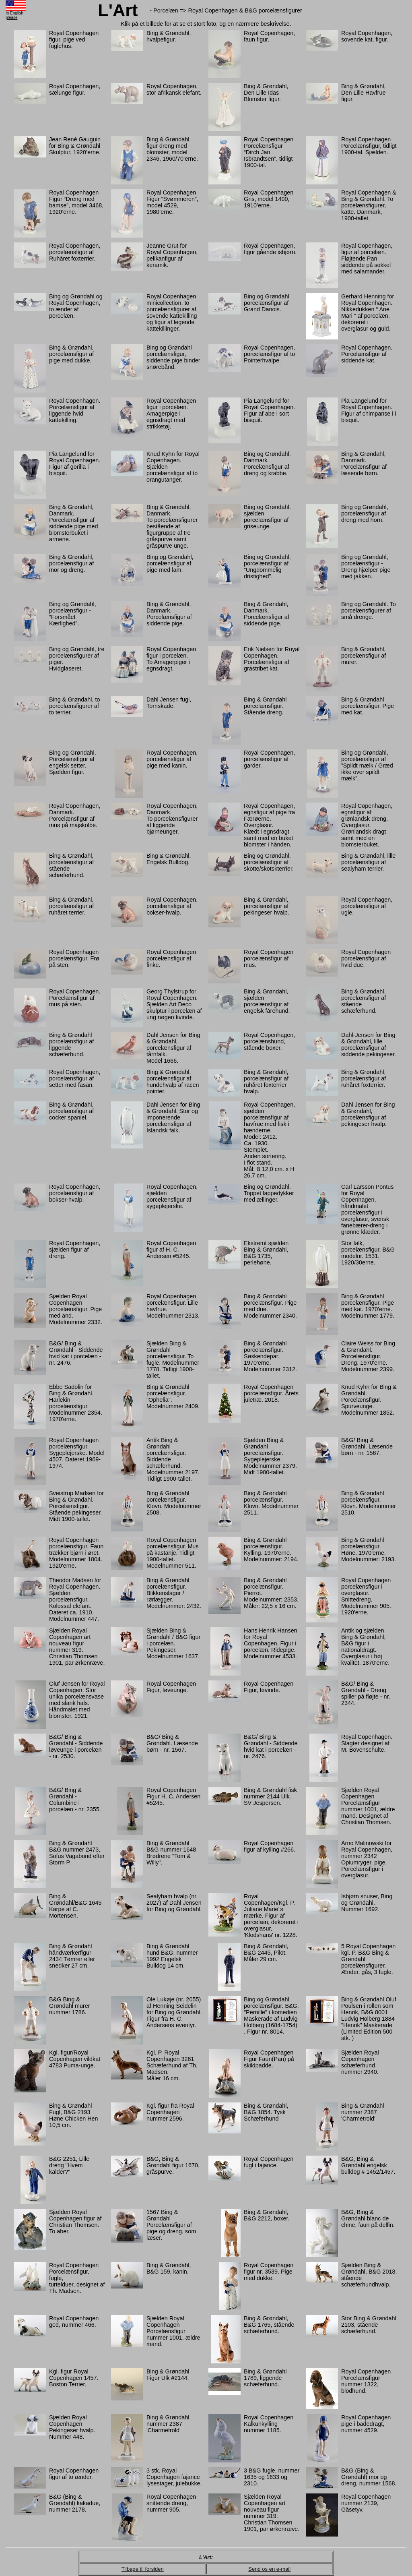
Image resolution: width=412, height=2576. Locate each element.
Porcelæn (165, 10)
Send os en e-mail (269, 2569)
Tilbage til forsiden (143, 2569)
